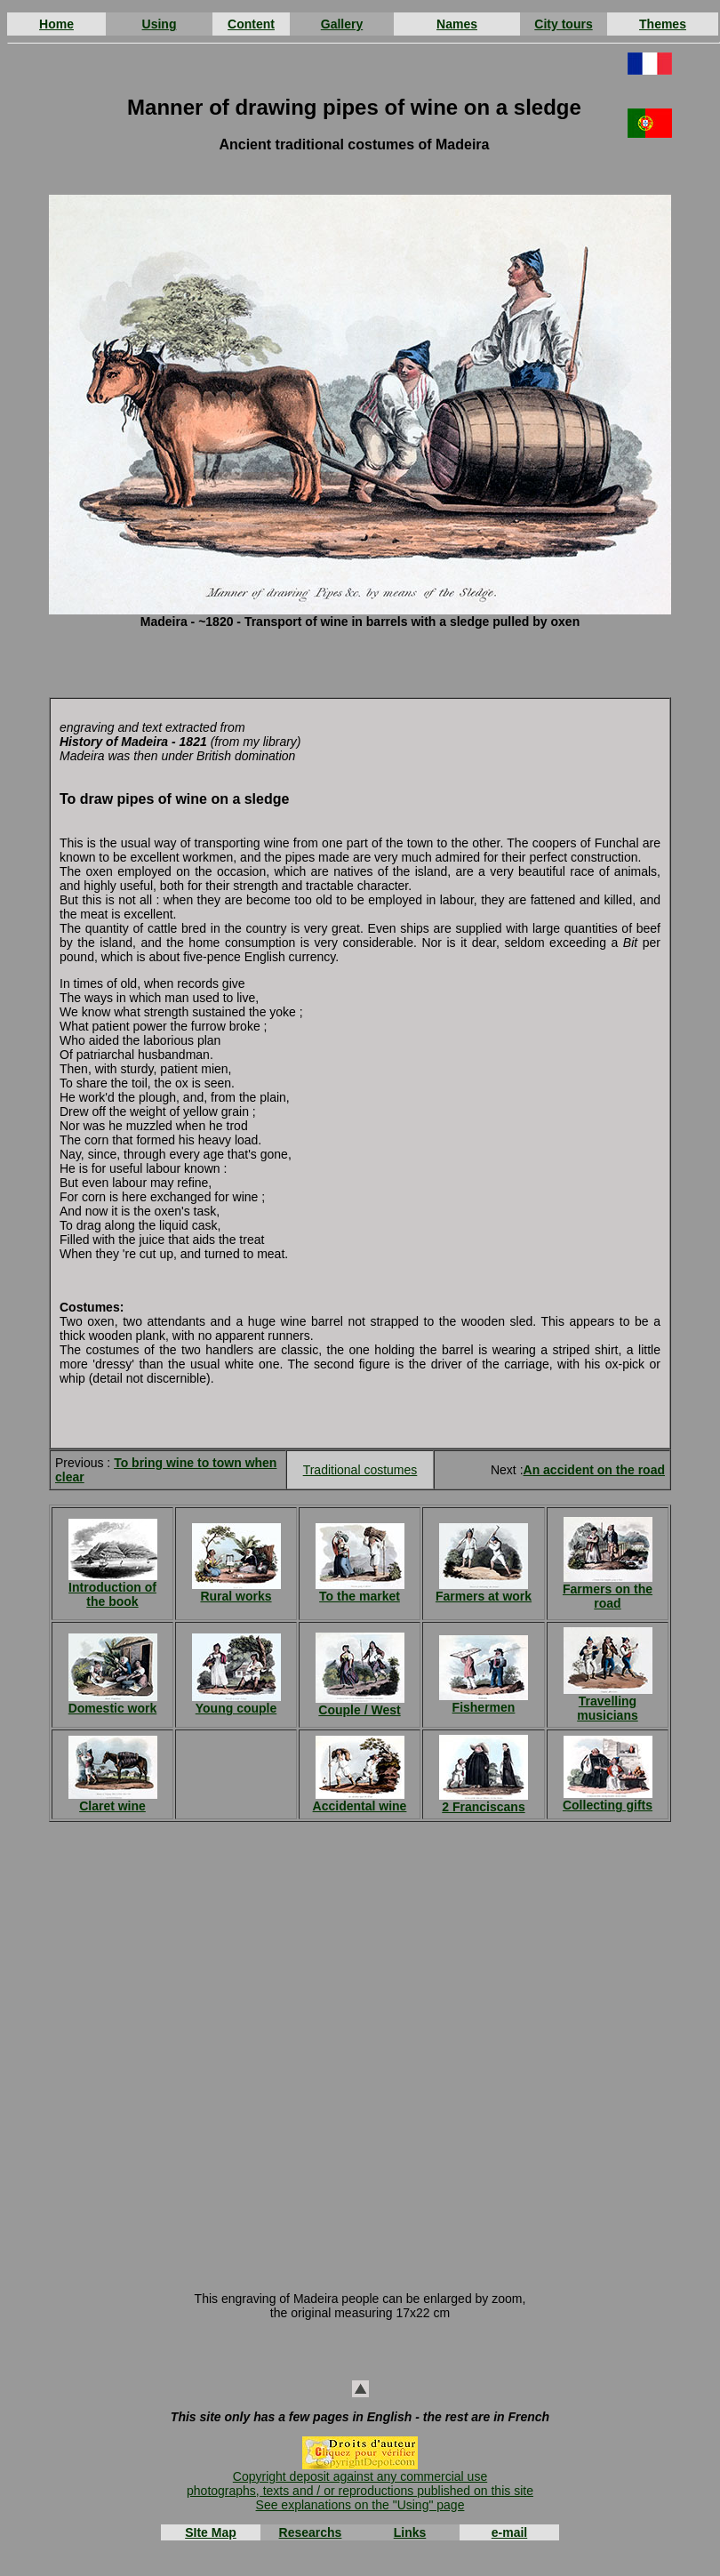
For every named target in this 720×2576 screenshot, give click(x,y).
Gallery (342, 24)
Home (56, 24)
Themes (662, 24)
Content (251, 24)
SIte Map (210, 2532)
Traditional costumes (360, 1470)
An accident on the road (594, 1470)
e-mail (509, 2532)
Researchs (310, 2532)
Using (159, 24)
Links (410, 2532)
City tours (563, 24)
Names (456, 24)
